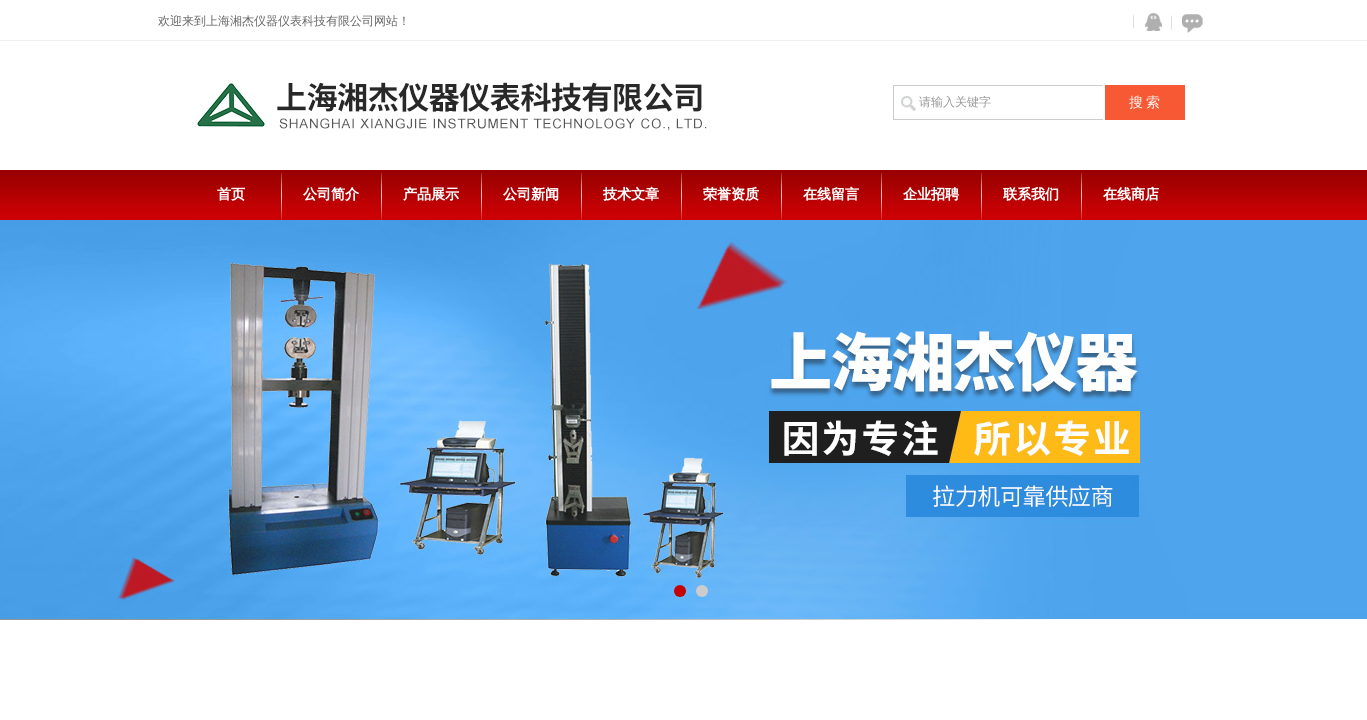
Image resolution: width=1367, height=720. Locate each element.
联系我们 (1031, 194)
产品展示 (431, 194)
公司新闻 (531, 194)
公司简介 (331, 194)
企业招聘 (931, 194)
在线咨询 (1189, 22)
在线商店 (1131, 194)
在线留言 (831, 194)
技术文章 (631, 194)
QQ (1149, 22)
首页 (231, 194)
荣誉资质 (731, 194)
